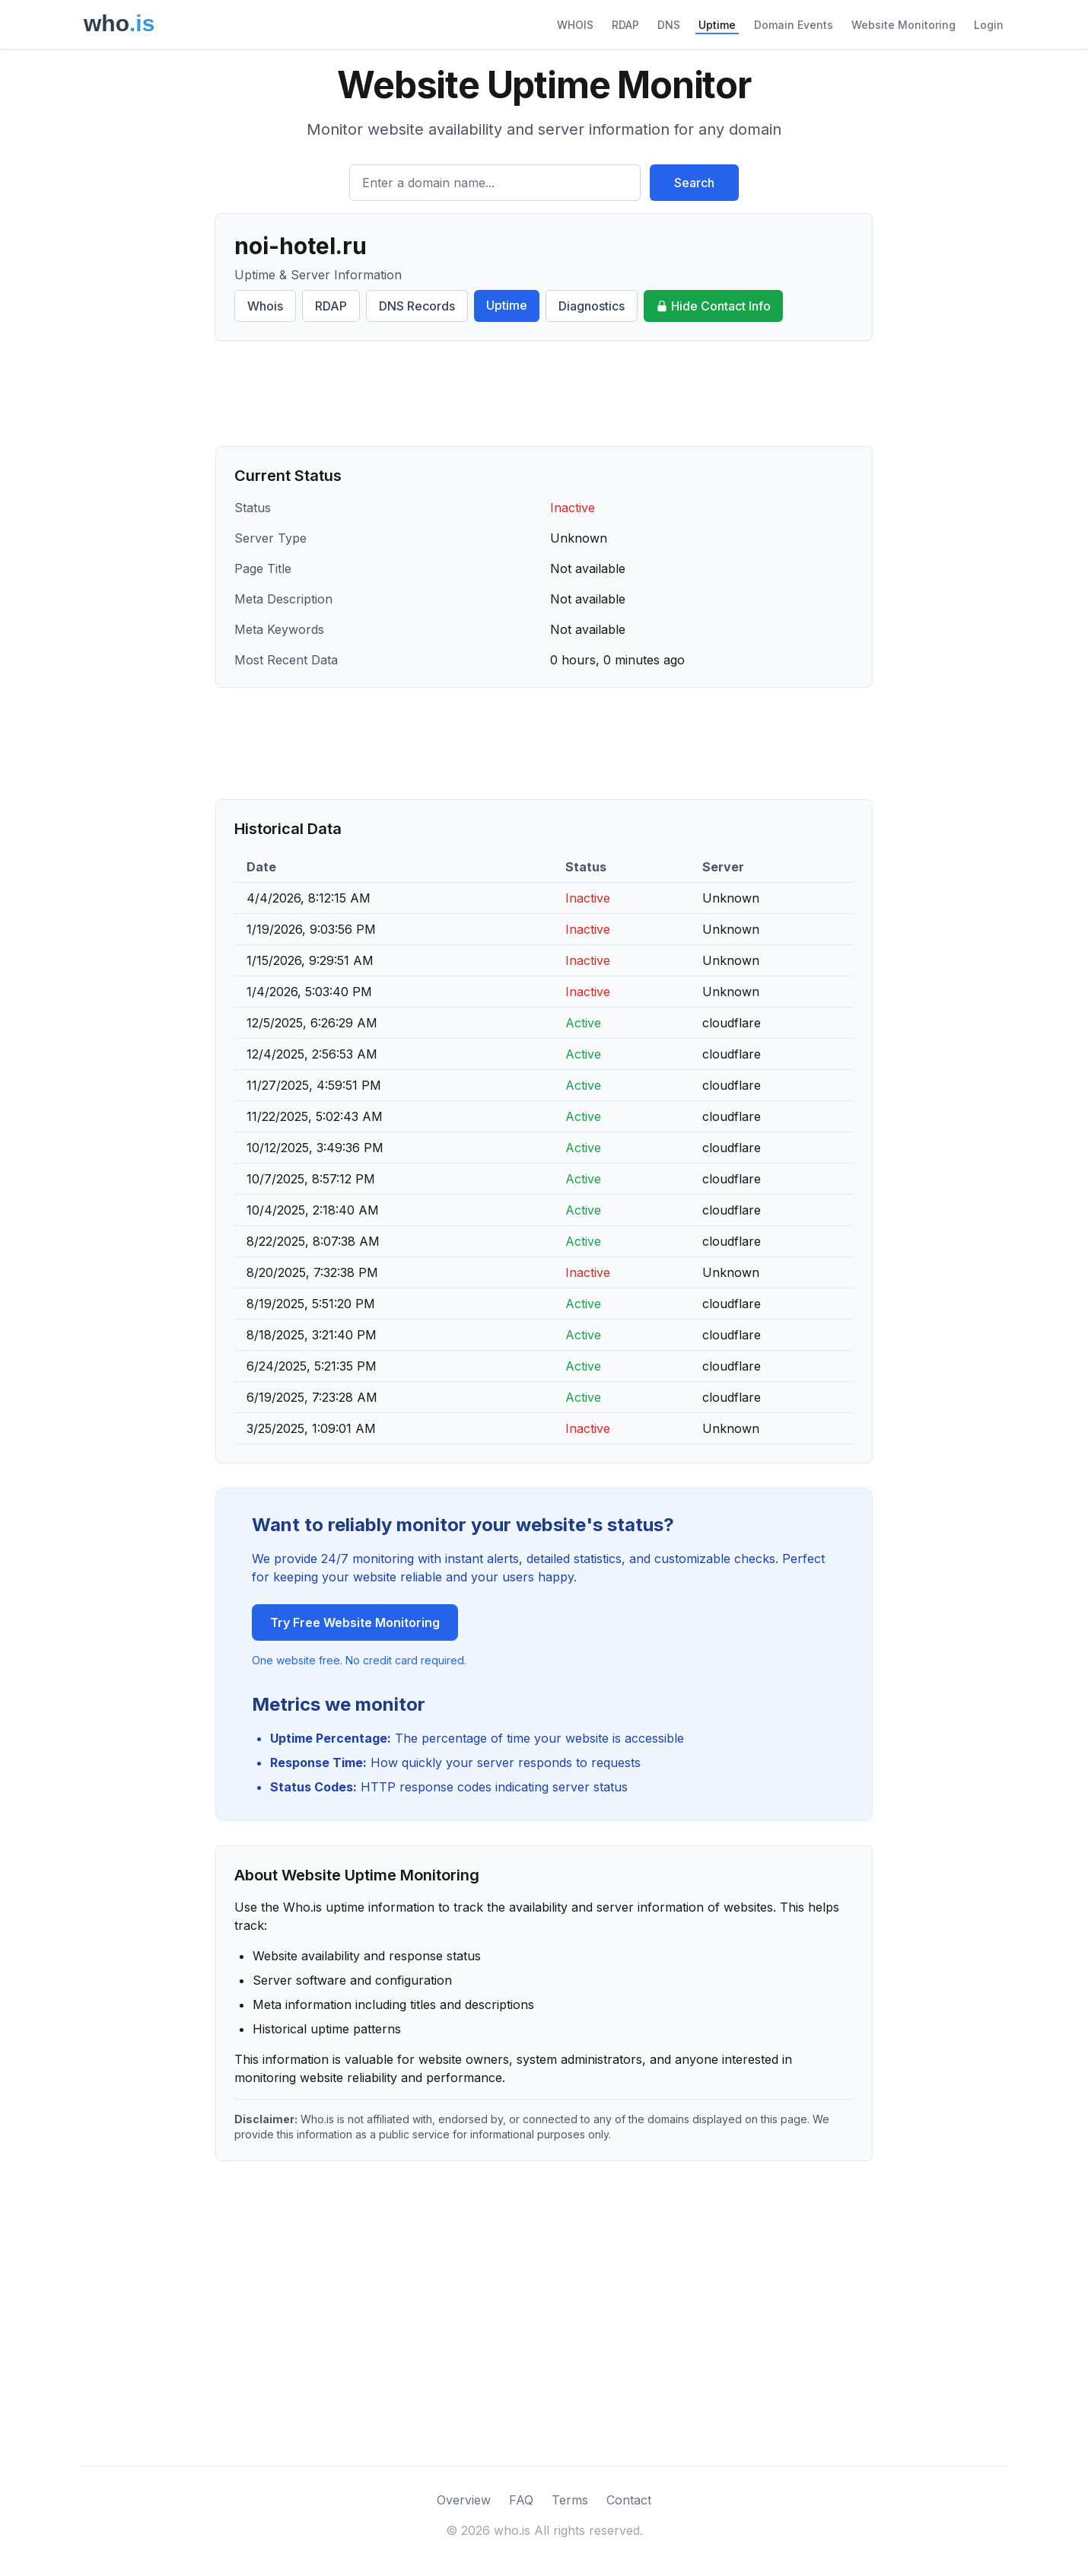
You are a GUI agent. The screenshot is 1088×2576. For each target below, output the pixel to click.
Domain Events (793, 24)
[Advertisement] (544, 393)
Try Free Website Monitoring (355, 1622)
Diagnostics (591, 306)
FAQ (521, 2500)
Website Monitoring (903, 24)
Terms (570, 2500)
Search (694, 182)
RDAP (625, 24)
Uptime (717, 24)
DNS (668, 24)
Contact (628, 2500)
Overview (464, 2500)
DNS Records (417, 306)
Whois (265, 306)
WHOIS (575, 24)
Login (989, 24)
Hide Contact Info (713, 306)
